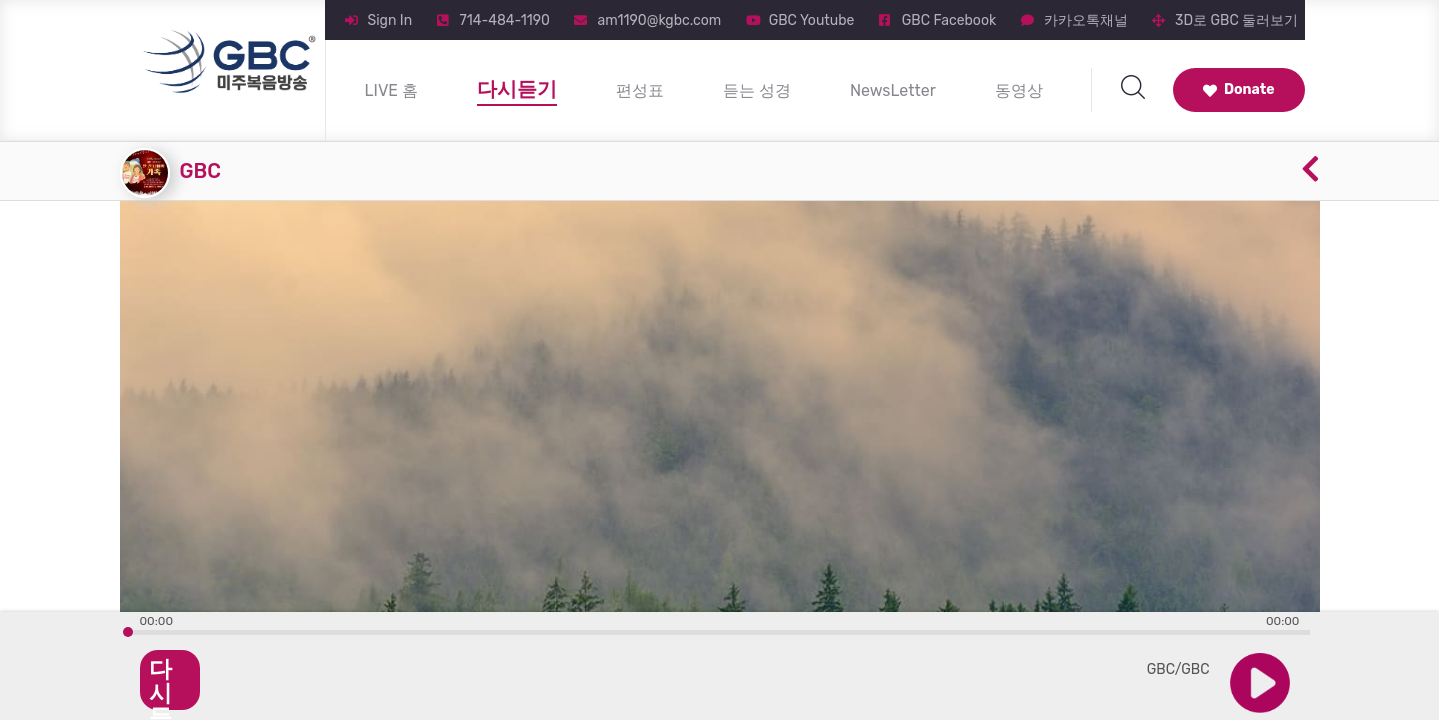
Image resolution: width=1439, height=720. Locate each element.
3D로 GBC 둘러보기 (1236, 20)
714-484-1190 (505, 20)
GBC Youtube (812, 20)
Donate (1239, 89)
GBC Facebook (949, 20)
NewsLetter (893, 90)
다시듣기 (517, 89)
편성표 (640, 90)
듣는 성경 (757, 90)
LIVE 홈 (391, 90)
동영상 (1019, 90)
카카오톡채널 (1086, 20)
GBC (200, 171)
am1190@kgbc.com (659, 20)
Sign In (390, 20)
